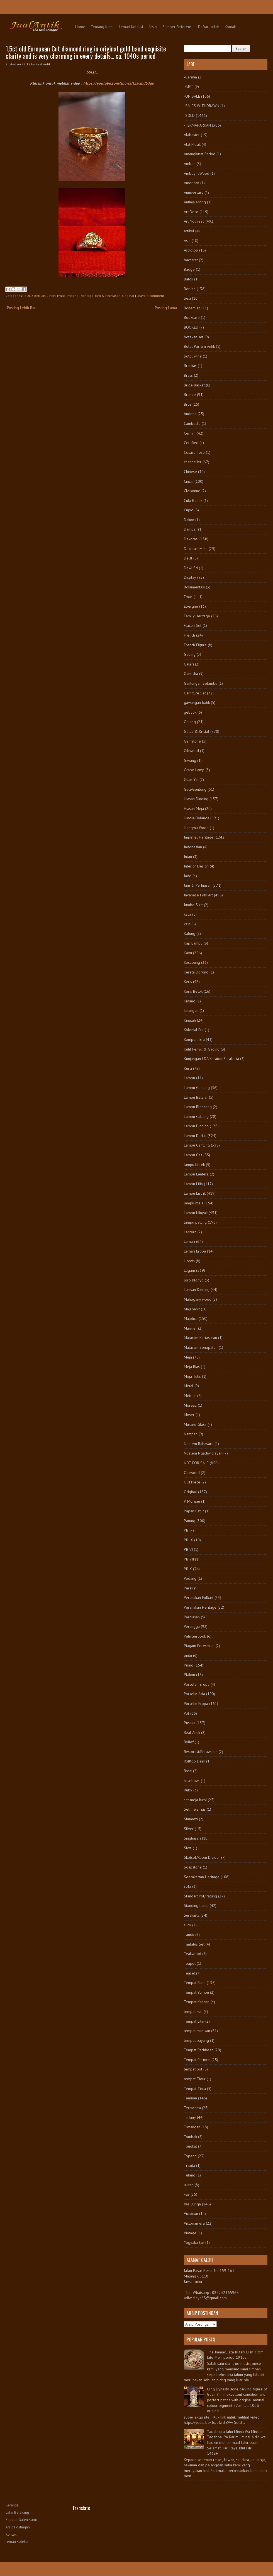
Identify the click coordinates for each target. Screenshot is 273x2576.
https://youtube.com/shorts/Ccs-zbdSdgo (118, 83)
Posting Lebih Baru (22, 307)
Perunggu (192, 1626)
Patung (189, 1520)
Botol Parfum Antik (199, 346)
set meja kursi (195, 1799)
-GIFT (188, 86)
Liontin (189, 1260)
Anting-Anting (195, 201)
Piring (188, 1665)
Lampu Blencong (198, 1106)
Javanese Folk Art (198, 895)
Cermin (190, 433)
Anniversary (193, 192)
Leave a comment (150, 296)
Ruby (188, 1790)
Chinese (190, 471)
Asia (187, 240)
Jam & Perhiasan (108, 296)
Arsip (152, 26)
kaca (187, 914)
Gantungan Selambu (200, 683)
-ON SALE (192, 96)
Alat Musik (192, 144)
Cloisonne (192, 490)
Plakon (189, 1674)
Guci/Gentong (195, 789)
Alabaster (192, 134)
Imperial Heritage (80, 296)
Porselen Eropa (196, 1684)
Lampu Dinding (196, 1125)
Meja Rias (192, 1366)
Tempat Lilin (194, 2021)
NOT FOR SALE (196, 1462)
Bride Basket (194, 385)
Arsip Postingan (18, 2527)
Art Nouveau (194, 221)
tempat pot (193, 2069)
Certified (191, 442)
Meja (188, 1357)
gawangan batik (197, 702)
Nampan (191, 1433)
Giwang (190, 760)
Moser (189, 1414)
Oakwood (192, 1472)
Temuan (190, 2098)
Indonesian (193, 846)
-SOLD (28, 296)
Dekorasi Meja (196, 548)
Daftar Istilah (208, 26)
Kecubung (192, 962)
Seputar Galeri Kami (21, 2519)
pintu (188, 1655)
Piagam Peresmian (199, 1645)
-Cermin (190, 77)
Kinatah (190, 1020)
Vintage (190, 2232)
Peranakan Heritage (200, 1607)
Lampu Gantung (197, 1087)
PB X (188, 1568)
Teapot (190, 1963)
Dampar (190, 529)
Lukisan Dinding (196, 1289)
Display (190, 577)
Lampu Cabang (196, 1116)
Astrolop (191, 250)
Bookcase (192, 317)
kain (187, 923)
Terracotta (192, 2107)
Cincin (51, 296)
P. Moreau (192, 1501)
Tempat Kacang (196, 2001)
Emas (61, 296)
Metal (188, 1385)
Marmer (190, 1328)
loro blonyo (194, 1280)
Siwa (188, 1847)
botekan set (193, 336)
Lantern (190, 1231)
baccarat (191, 259)
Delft (188, 558)
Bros (187, 404)
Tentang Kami (102, 26)
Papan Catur (194, 1510)
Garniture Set (195, 693)
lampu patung (195, 1222)
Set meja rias (195, 1809)
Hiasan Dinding (196, 798)
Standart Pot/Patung (200, 1896)
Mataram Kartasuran (200, 1337)
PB (186, 1530)
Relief (189, 1741)
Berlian (39, 296)
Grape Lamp (194, 769)
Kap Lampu (193, 943)
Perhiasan (192, 1616)
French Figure (195, 644)
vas (186, 2194)
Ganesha (191, 673)
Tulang (189, 2175)
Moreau (190, 1405)
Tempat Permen (197, 2059)
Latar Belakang (17, 2512)
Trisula (189, 2165)
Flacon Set (192, 625)
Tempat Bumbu (196, 1992)
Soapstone (193, 1867)
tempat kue (193, 2011)
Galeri (189, 664)
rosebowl (192, 1780)
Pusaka (189, 1722)
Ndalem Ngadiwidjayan (203, 1453)
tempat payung (196, 2040)
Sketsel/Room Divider (202, 1857)
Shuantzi (191, 1818)
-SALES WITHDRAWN (201, 105)
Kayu (188, 952)
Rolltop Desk (194, 1761)
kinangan (191, 1010)
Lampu (189, 1077)
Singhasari (192, 1838)
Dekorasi (191, 538)
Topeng (190, 2155)
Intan (188, 856)
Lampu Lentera (196, 1174)
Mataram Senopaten (201, 1347)
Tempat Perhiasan (198, 2049)
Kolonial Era (194, 1029)
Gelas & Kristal (196, 731)
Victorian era (194, 2223)
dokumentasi (194, 587)
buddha (190, 413)
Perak (188, 1588)
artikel (189, 230)
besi (187, 298)
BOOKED (191, 327)
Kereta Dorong (196, 972)
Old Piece (192, 1482)
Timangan (192, 2126)
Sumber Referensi (177, 26)
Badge (189, 269)
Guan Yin (191, 779)
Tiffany (190, 2117)
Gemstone (192, 741)
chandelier (192, 461)
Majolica (191, 1318)
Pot (186, 1713)
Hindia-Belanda (196, 817)
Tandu (189, 1934)
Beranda (12, 2505)
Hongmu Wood (196, 827)
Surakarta (191, 1915)
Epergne (191, 606)
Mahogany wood (197, 1299)
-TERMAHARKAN (197, 125)
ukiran (189, 2184)
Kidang (189, 1001)
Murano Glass (195, 1424)
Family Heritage (197, 615)
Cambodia (192, 423)
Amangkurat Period (199, 153)
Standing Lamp (196, 1905)
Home (80, 26)
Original (128, 296)
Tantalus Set (194, 1944)
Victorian (191, 2213)
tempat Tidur (195, 2078)
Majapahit (192, 1309)
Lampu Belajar (196, 1097)
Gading (190, 654)
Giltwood (191, 750)
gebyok (190, 712)
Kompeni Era (194, 1039)
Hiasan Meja (194, 808)
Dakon (189, 519)
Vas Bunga (192, 2204)
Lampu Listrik (195, 1193)
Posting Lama (166, 307)
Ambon (190, 163)
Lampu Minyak (196, 1212)
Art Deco (191, 211)
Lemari (189, 1241)
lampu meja (193, 1203)
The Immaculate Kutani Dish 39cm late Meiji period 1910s (235, 2355)
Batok (188, 279)
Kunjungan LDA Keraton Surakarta (211, 1058)
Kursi (188, 1068)
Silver (189, 1828)
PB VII (189, 1559)
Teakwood (192, 1953)
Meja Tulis (192, 1376)
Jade (187, 875)
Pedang (190, 1578)
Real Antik (192, 1732)
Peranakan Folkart (198, 1597)
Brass (188, 375)
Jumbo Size (193, 904)
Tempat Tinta (195, 2088)
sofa (187, 1886)
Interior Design (196, 866)
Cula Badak (193, 500)
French (189, 635)
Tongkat (190, 2146)
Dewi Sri (191, 567)
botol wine (193, 356)
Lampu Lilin (193, 1183)
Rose (188, 1770)
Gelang (190, 721)
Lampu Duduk (195, 1135)
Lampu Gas (193, 1154)
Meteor (190, 1395)
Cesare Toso (194, 452)
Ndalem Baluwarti (198, 1443)
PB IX (188, 1539)
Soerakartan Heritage (202, 1876)
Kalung (189, 933)
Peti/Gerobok (195, 1636)
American (191, 182)
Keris (188, 981)
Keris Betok (193, 991)
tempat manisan (197, 2030)
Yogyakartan (194, 2242)
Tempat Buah (195, 1982)
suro (187, 1924)
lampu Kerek (194, 1164)
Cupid (188, 509)
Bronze (190, 394)
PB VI (188, 1549)
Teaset (189, 1973)
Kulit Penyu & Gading (202, 1049)
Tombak (190, 2136)
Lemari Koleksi (131, 26)
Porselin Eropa (196, 1703)
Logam (189, 1270)
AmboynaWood (196, 173)
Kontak (230, 26)
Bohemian (192, 307)
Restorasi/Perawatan (201, 1751)
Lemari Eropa (195, 1251)
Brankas (190, 365)
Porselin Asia (194, 1693)
